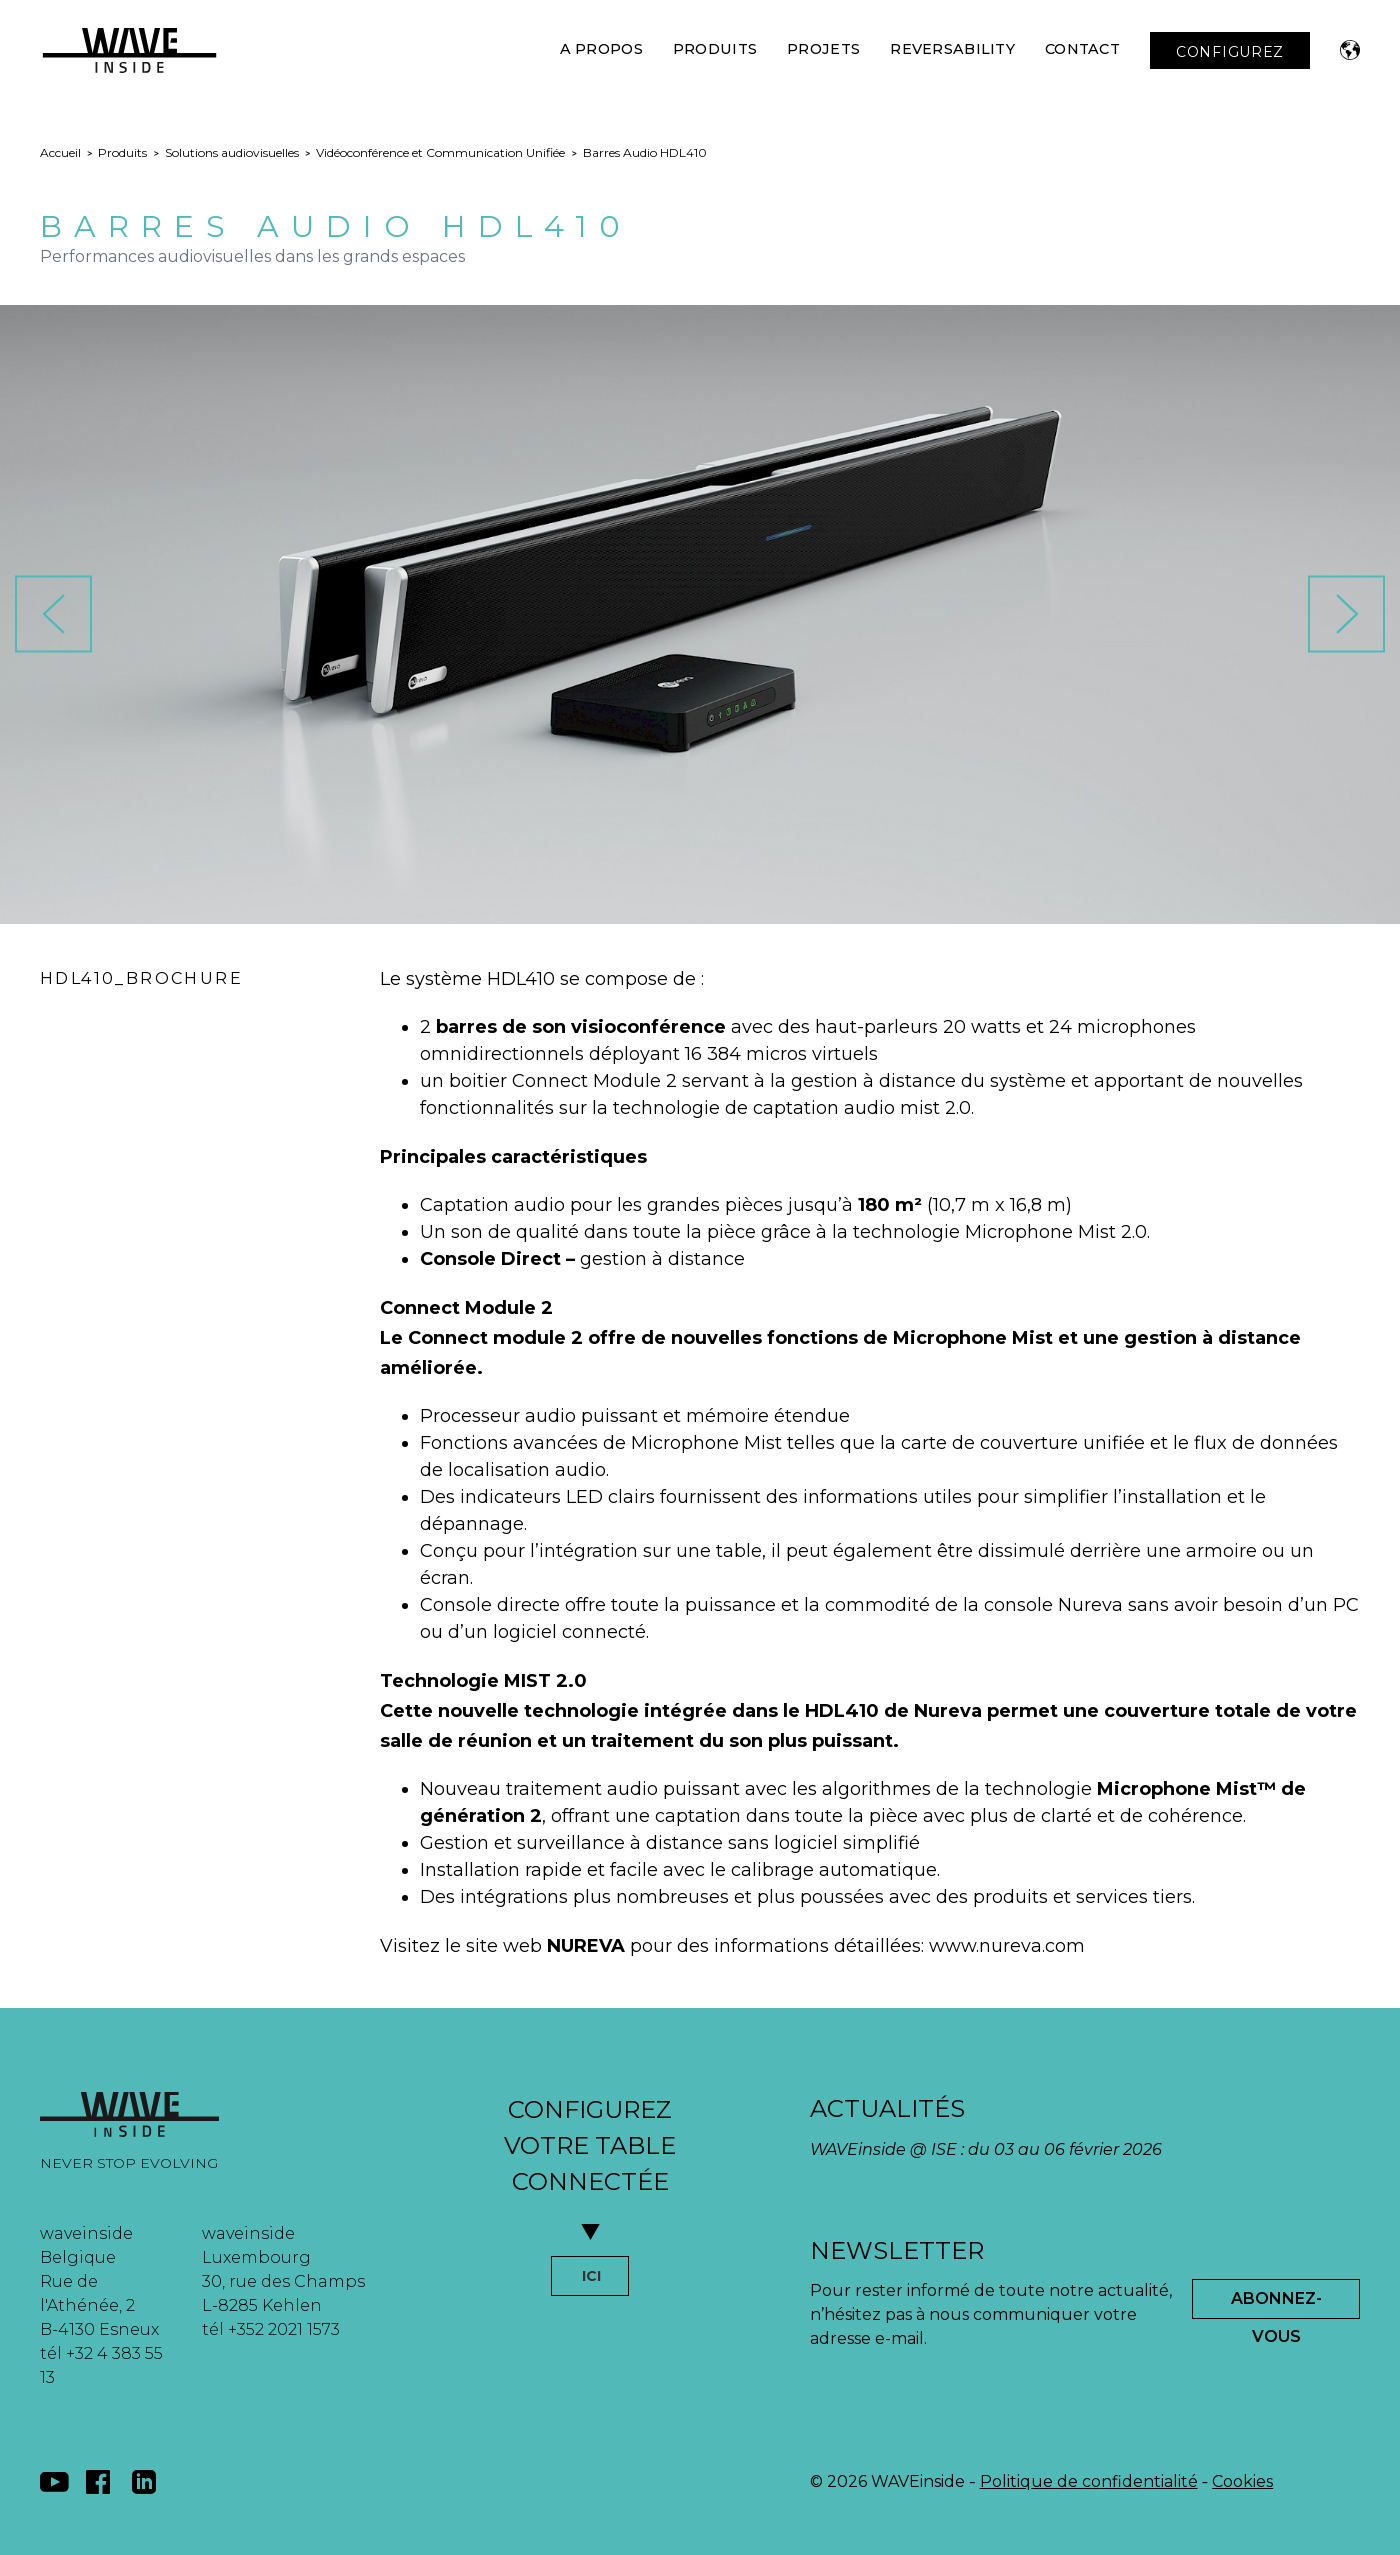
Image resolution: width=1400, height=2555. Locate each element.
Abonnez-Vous (1276, 2304)
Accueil (60, 152)
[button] (1350, 50)
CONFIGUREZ (1230, 52)
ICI (591, 2276)
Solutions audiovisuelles (232, 152)
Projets (823, 49)
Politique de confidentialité (1089, 2481)
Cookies (1242, 2481)
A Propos (601, 49)
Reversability (952, 49)
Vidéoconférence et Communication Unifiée (440, 152)
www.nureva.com (1007, 1946)
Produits (715, 49)
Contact (1082, 49)
